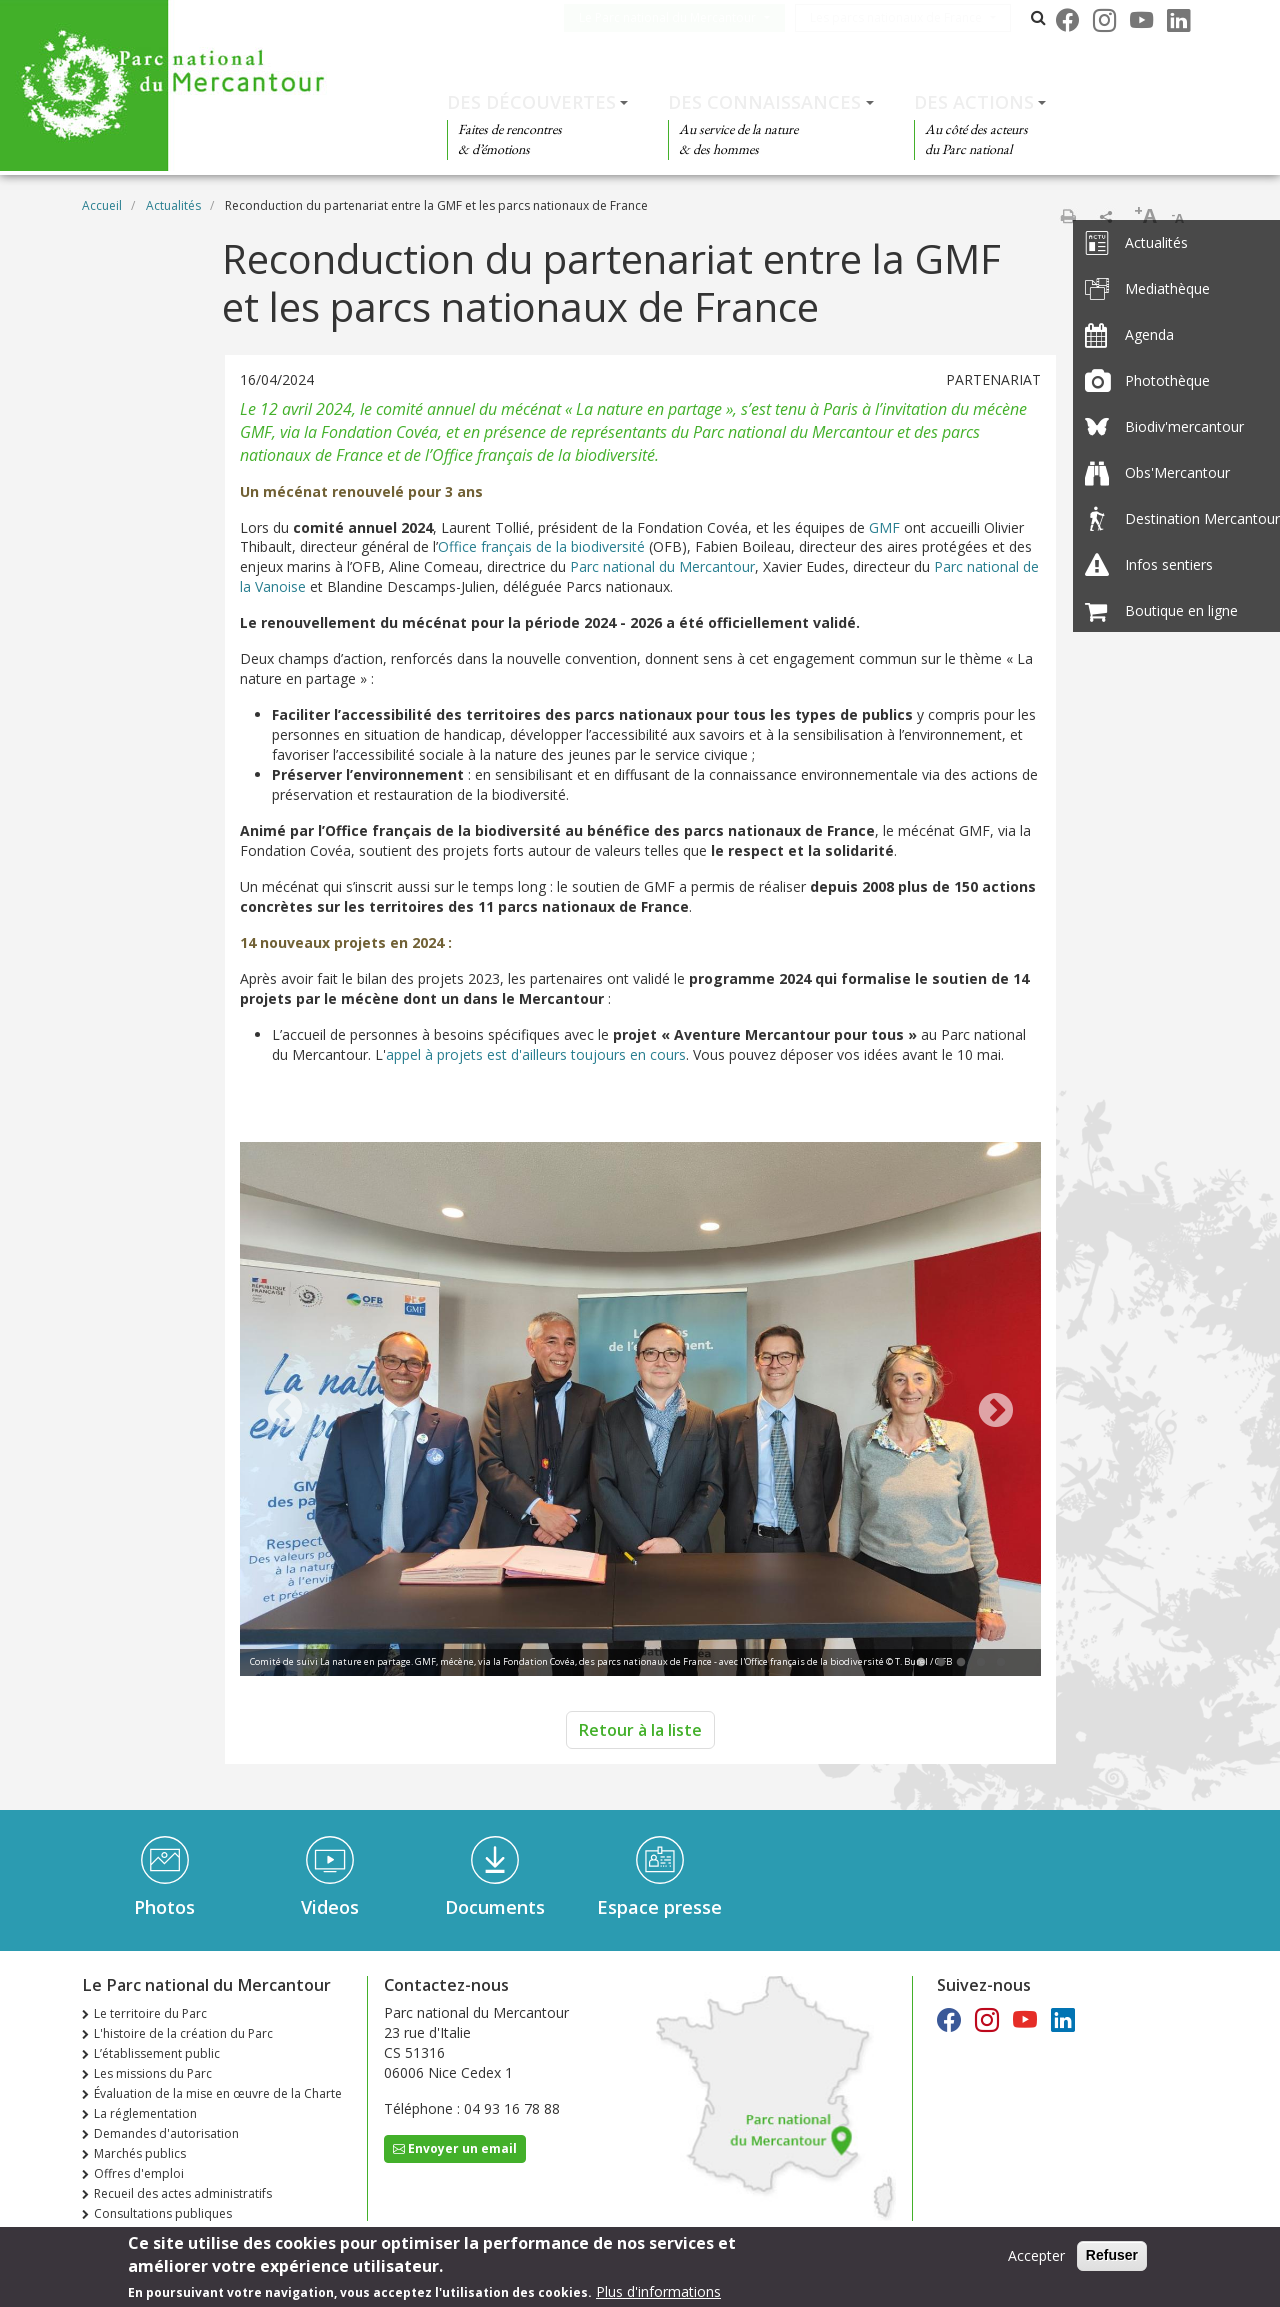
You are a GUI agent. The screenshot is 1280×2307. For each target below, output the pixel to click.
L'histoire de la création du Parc (183, 2033)
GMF (884, 527)
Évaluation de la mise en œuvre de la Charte (218, 2093)
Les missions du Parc (153, 2073)
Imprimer (1068, 216)
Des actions (974, 102)
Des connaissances (764, 102)
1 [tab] (921, 1663)
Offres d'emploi (139, 2173)
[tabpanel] (640, 1411)
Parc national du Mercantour (662, 566)
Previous (285, 1412)
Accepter (1036, 2255)
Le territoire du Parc (150, 2013)
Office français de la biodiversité (541, 546)
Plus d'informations (658, 2291)
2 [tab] (941, 1663)
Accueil (102, 205)
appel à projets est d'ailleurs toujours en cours (536, 1054)
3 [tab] (961, 1663)
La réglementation (145, 2113)
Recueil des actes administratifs (183, 2193)
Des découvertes (531, 102)
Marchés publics (140, 2153)
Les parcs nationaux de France (916, 17)
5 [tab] (1001, 1663)
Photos (164, 1907)
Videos (330, 1907)
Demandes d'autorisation (166, 2133)
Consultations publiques (163, 2213)
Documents (495, 1907)
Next (996, 1412)
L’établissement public (157, 2053)
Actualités (173, 205)
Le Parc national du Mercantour (687, 17)
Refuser (1112, 2255)
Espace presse (659, 1907)
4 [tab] (981, 1663)
